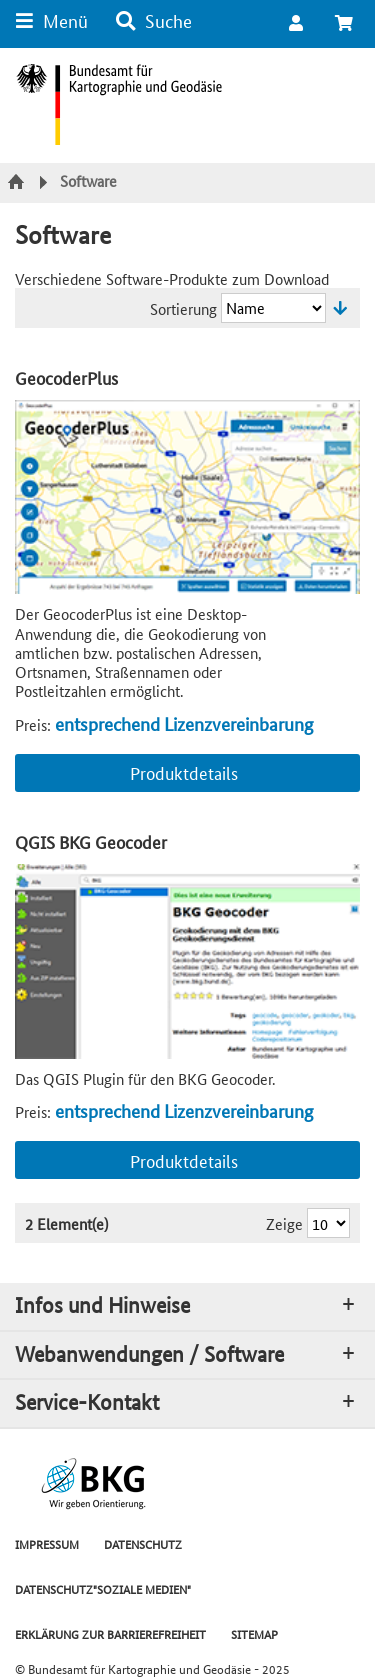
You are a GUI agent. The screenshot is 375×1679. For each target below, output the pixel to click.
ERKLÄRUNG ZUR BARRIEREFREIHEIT (110, 1633)
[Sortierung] (273, 308)
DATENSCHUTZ (143, 1543)
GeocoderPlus (66, 377)
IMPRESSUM (47, 1543)
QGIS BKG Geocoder (91, 841)
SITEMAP (254, 1633)
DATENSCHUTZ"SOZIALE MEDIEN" (103, 1588)
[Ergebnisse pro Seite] (328, 1223)
